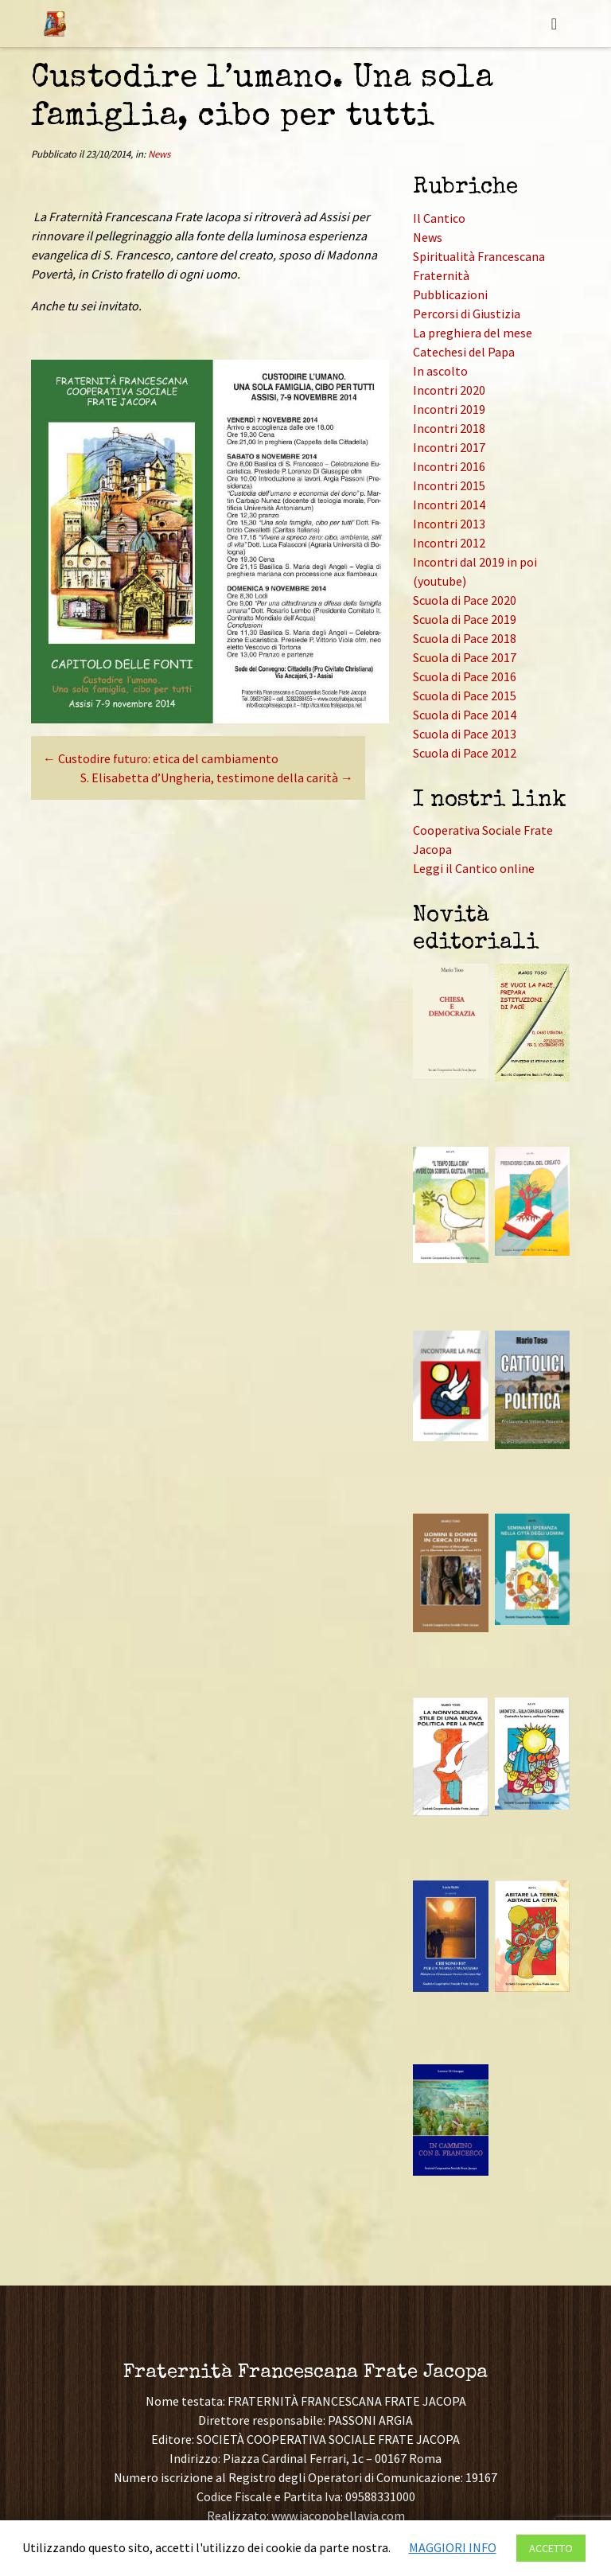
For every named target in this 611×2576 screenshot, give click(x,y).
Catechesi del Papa (464, 352)
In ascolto (440, 371)
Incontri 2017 (449, 447)
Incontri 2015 (449, 485)
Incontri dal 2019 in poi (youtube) (475, 571)
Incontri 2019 (449, 409)
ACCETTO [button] (551, 2548)
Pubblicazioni (450, 294)
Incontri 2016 (449, 466)
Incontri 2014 (449, 504)
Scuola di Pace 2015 (464, 695)
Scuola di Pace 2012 (464, 753)
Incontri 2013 (449, 524)
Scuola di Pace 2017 (464, 657)
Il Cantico (439, 218)
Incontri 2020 (449, 390)
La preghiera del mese (472, 333)
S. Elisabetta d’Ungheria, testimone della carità (216, 777)
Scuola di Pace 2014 (464, 715)
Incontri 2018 (449, 428)
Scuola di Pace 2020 (464, 600)
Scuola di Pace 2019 (464, 619)
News (159, 153)
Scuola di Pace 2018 (464, 638)
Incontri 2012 (449, 543)
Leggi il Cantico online (474, 868)
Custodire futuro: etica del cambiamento (160, 758)
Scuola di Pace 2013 (464, 734)
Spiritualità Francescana (479, 256)
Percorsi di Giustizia (466, 314)
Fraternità (441, 275)
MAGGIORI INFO (452, 2547)
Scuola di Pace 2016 (464, 676)
